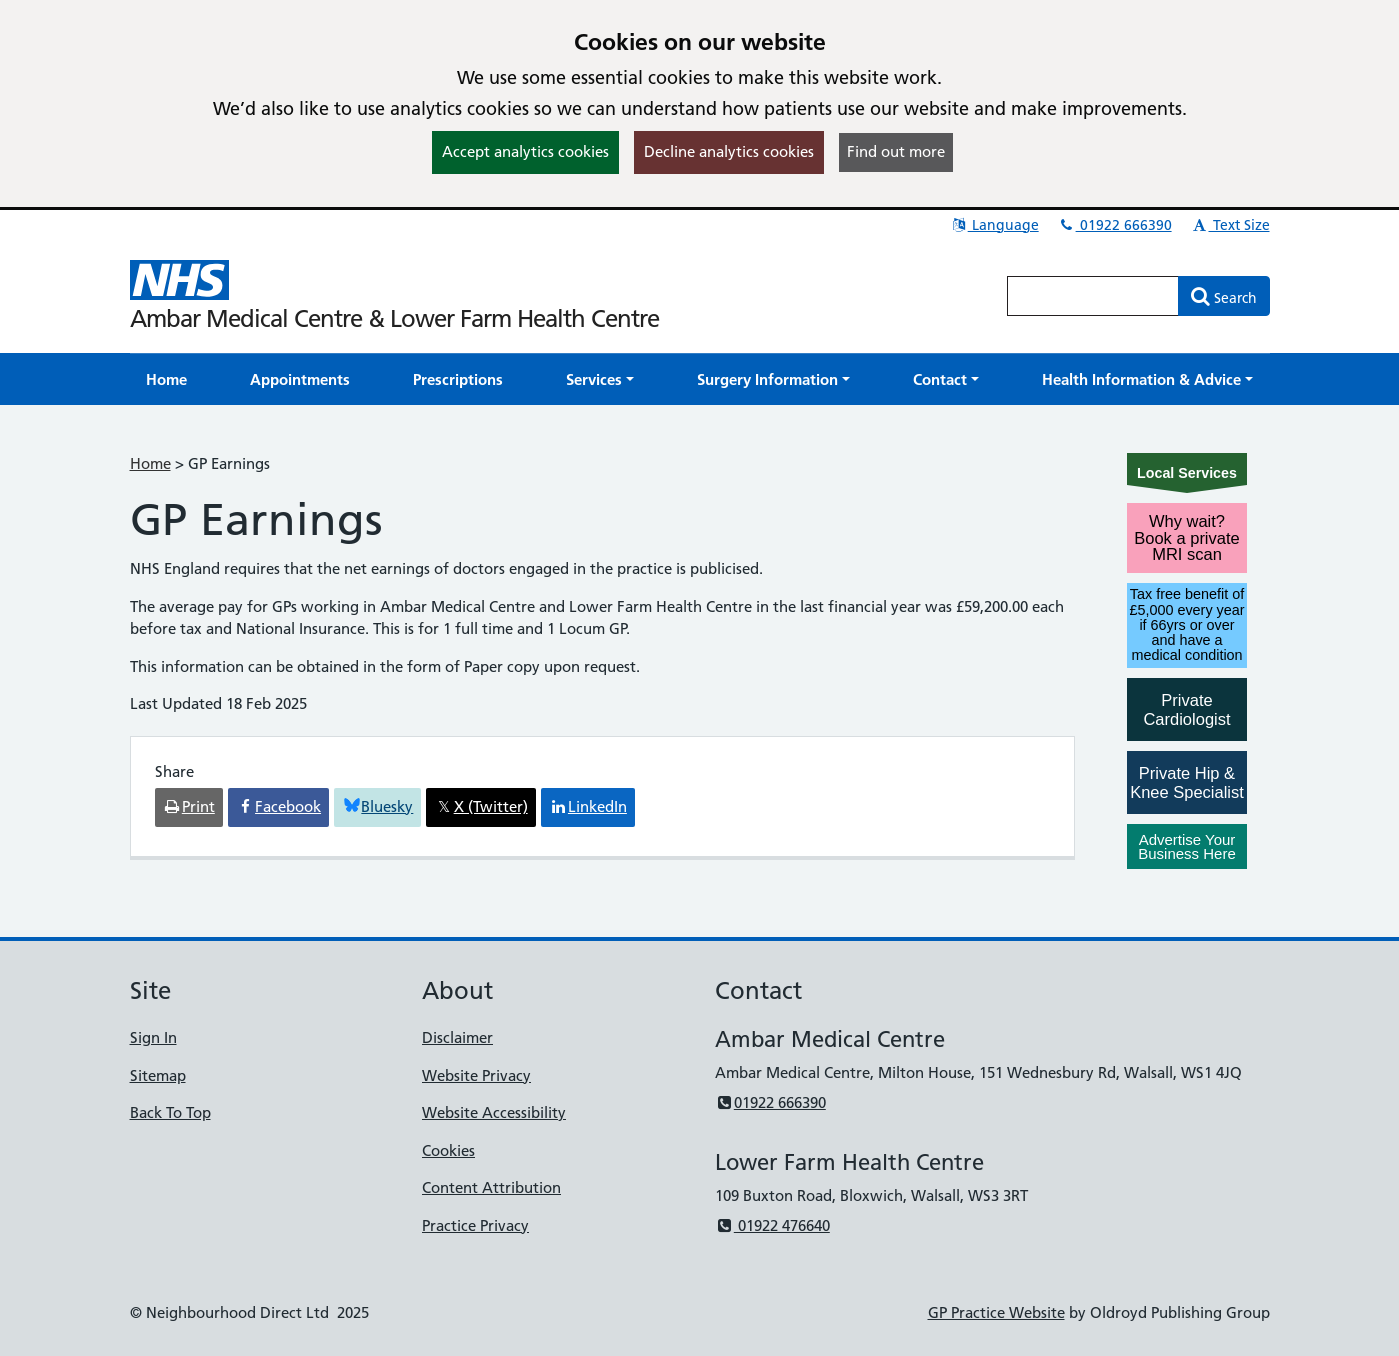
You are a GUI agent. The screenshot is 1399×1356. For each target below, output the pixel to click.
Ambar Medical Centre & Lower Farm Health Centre (394, 318)
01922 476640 (772, 1225)
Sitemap (158, 1075)
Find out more (896, 151)
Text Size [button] (1230, 225)
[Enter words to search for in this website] (1093, 296)
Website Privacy (476, 1075)
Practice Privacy (475, 1225)
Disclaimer (457, 1037)
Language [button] (994, 225)
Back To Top (170, 1112)
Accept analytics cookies (525, 151)
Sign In (153, 1037)
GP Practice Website (996, 1312)
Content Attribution (491, 1187)
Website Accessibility (494, 1112)
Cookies (448, 1150)
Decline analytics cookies (729, 151)
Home (150, 463)
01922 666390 (1115, 225)
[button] (600, 379)
